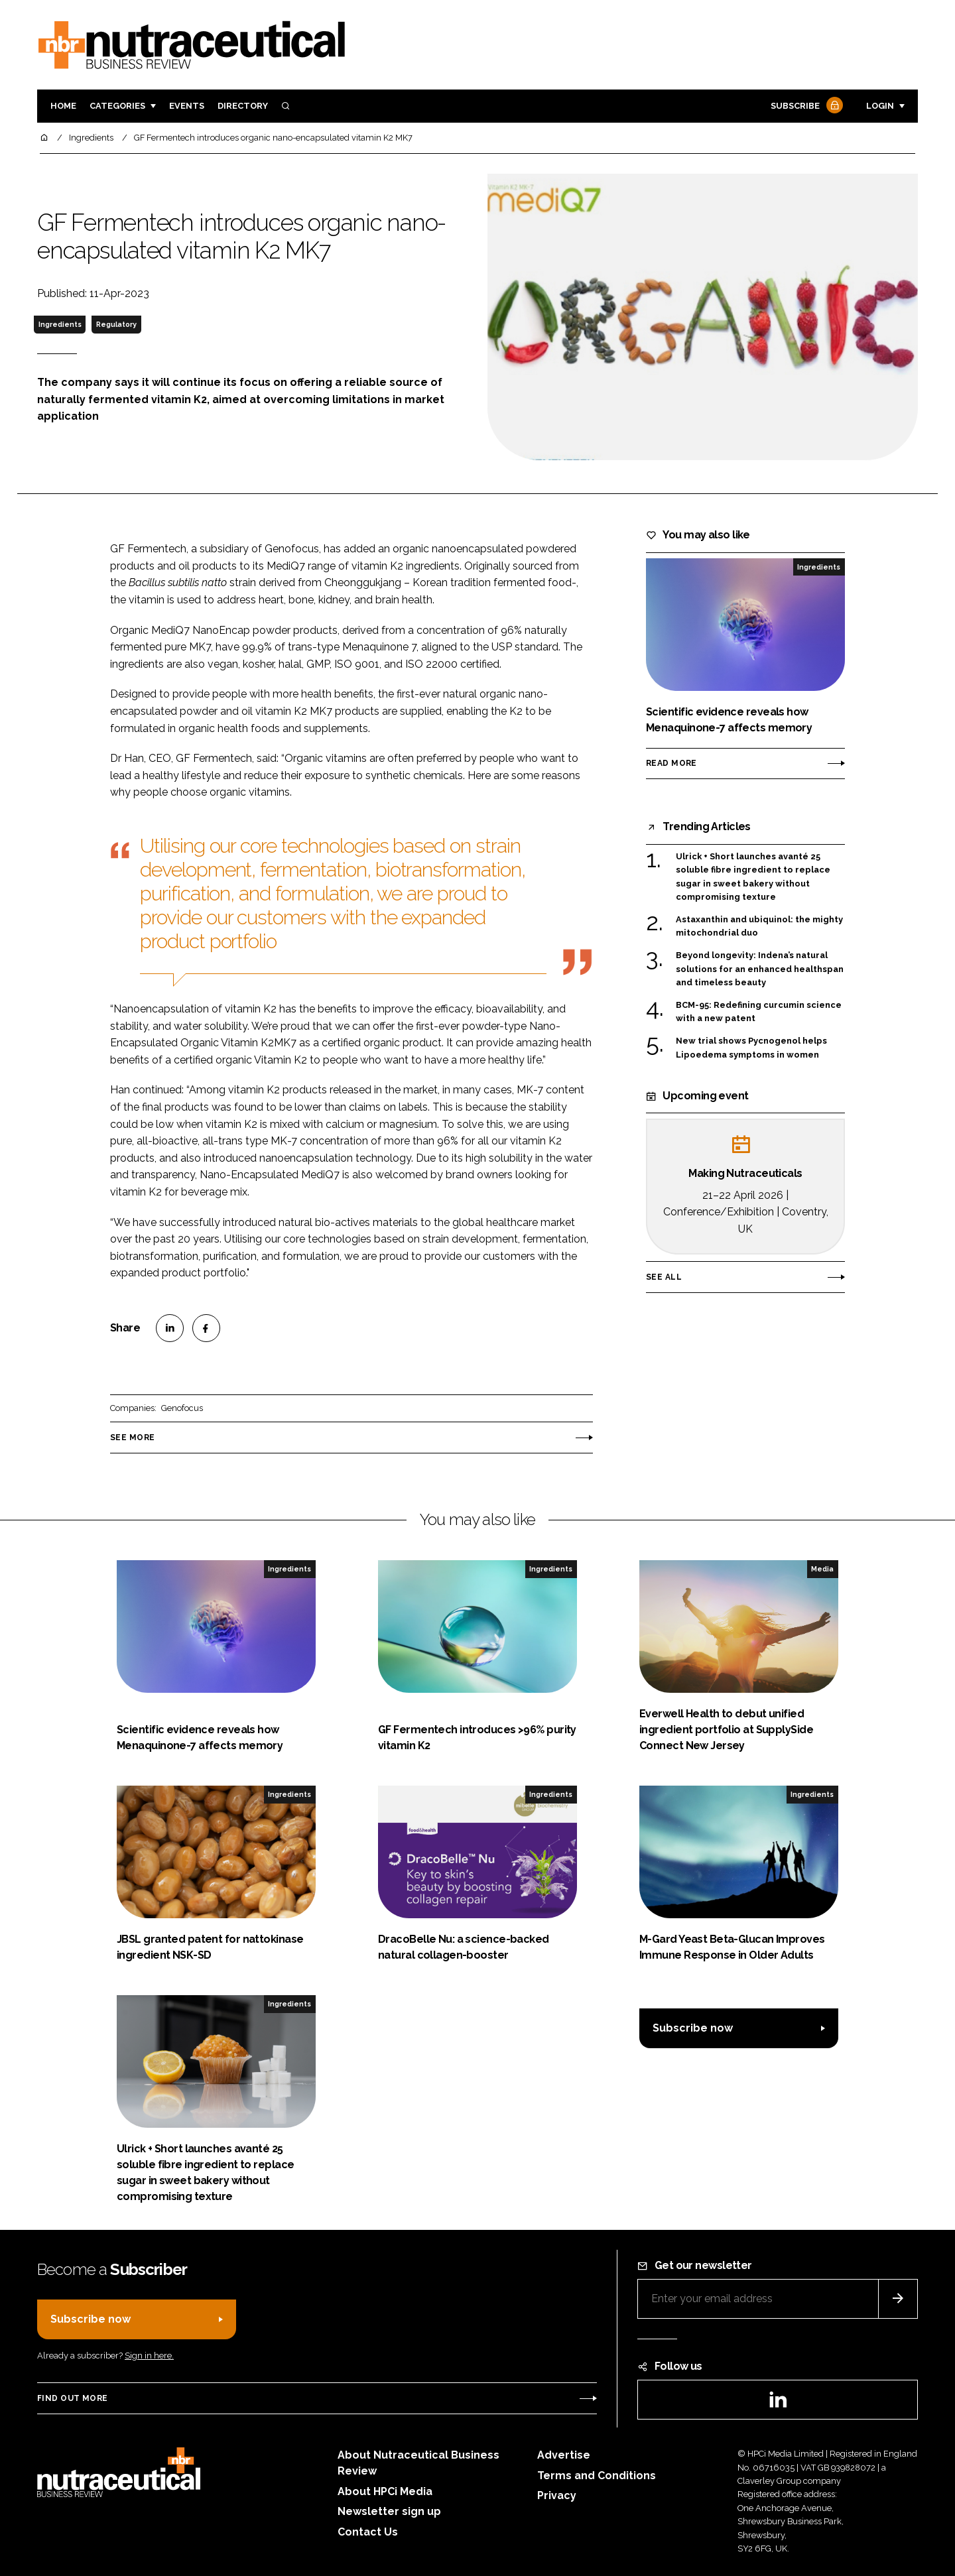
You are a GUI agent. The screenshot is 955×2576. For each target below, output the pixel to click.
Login (880, 106)
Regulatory (116, 324)
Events (186, 106)
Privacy (556, 2495)
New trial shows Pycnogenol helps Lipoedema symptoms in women (751, 1048)
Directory (243, 106)
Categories (117, 106)
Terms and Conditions (596, 2475)
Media (822, 1569)
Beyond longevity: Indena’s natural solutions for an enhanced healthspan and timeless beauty (760, 968)
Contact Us (368, 2532)
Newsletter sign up (389, 2511)
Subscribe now (693, 2028)
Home (63, 106)
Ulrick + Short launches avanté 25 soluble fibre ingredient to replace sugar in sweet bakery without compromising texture (753, 877)
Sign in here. (149, 2356)
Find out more (72, 2398)
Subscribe (805, 106)
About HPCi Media (385, 2491)
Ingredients (60, 324)
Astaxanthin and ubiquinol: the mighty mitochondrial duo (759, 926)
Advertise (563, 2455)
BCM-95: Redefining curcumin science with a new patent (759, 1012)
